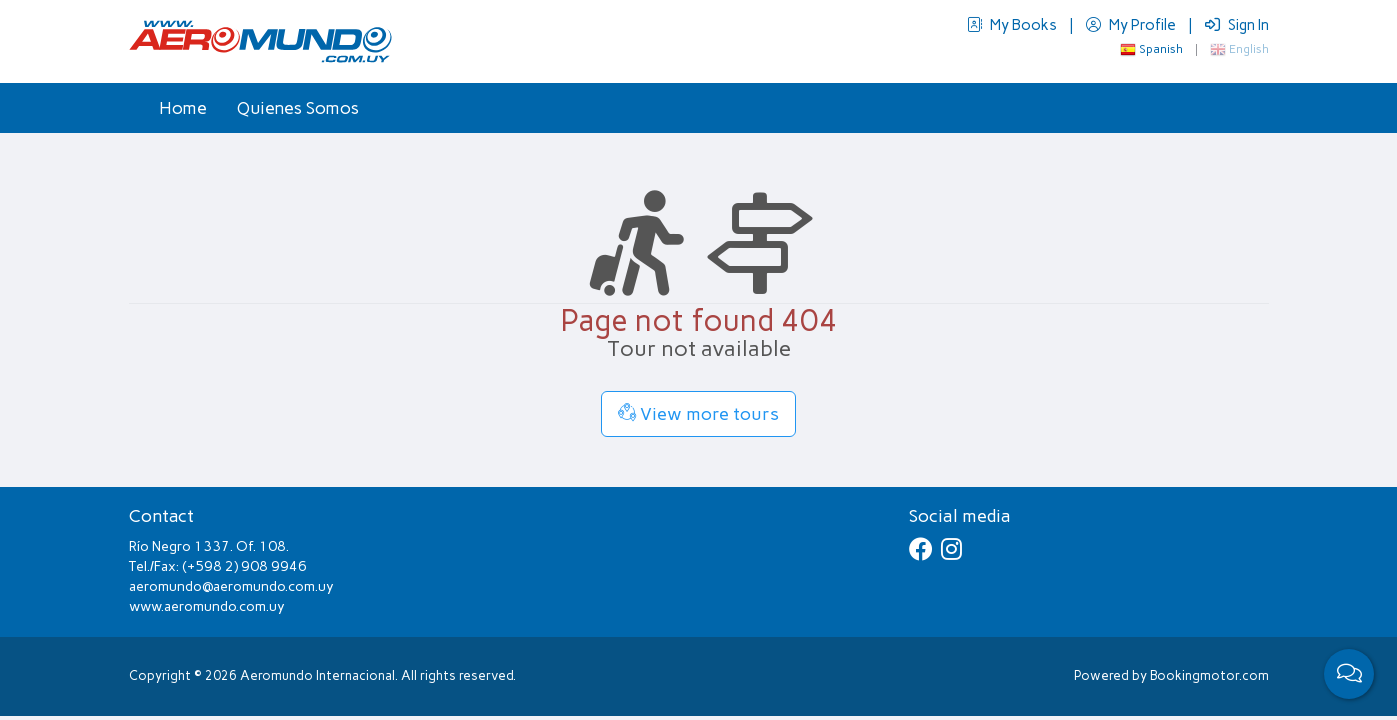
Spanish (1151, 49)
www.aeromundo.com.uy (207, 606)
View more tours (698, 414)
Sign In (1237, 25)
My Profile (1132, 25)
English (1239, 49)
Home (183, 108)
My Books (1013, 25)
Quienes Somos (298, 108)
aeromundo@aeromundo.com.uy (231, 586)
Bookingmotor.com (1209, 675)
